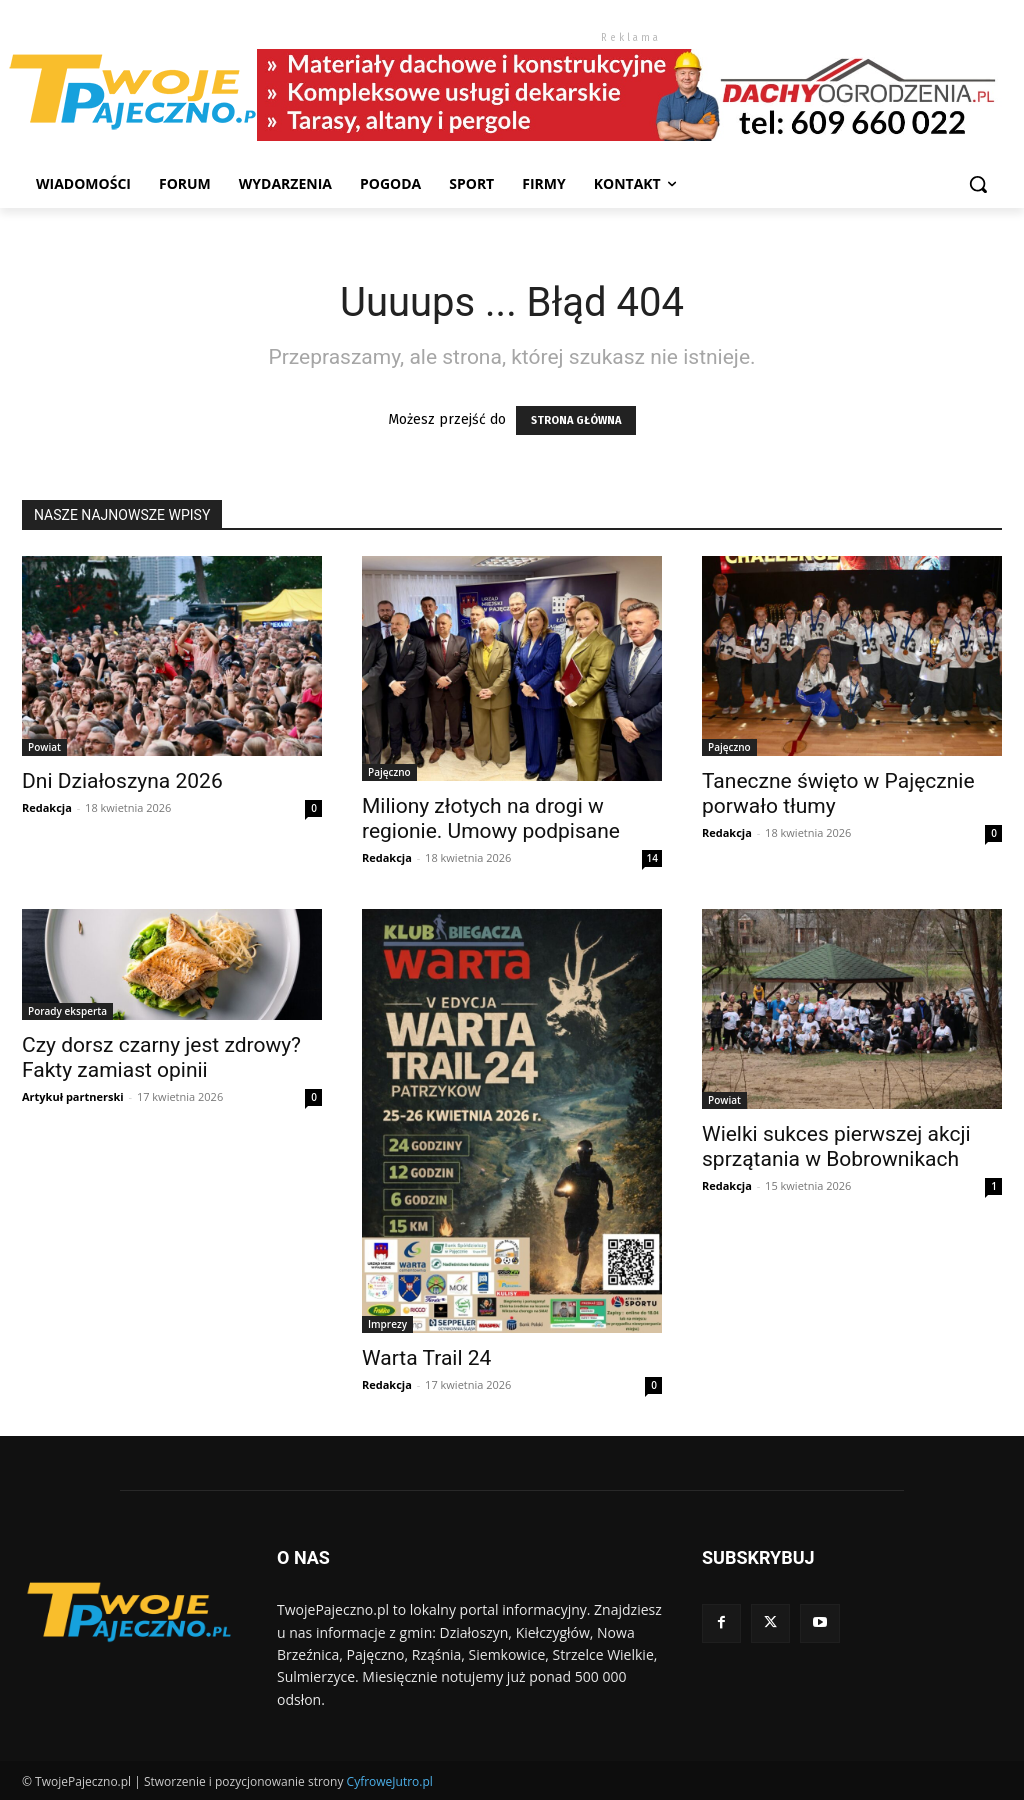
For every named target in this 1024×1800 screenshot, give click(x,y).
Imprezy (387, 1324)
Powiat (44, 747)
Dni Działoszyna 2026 (122, 781)
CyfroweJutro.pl (390, 1781)
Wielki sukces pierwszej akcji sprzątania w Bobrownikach (836, 1146)
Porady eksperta (67, 1011)
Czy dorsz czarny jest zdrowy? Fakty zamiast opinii (161, 1057)
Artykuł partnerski (73, 1096)
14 (652, 858)
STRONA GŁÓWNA (576, 420)
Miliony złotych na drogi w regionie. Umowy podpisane (491, 818)
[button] (978, 184)
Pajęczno (389, 772)
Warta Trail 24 (426, 1358)
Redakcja (47, 807)
